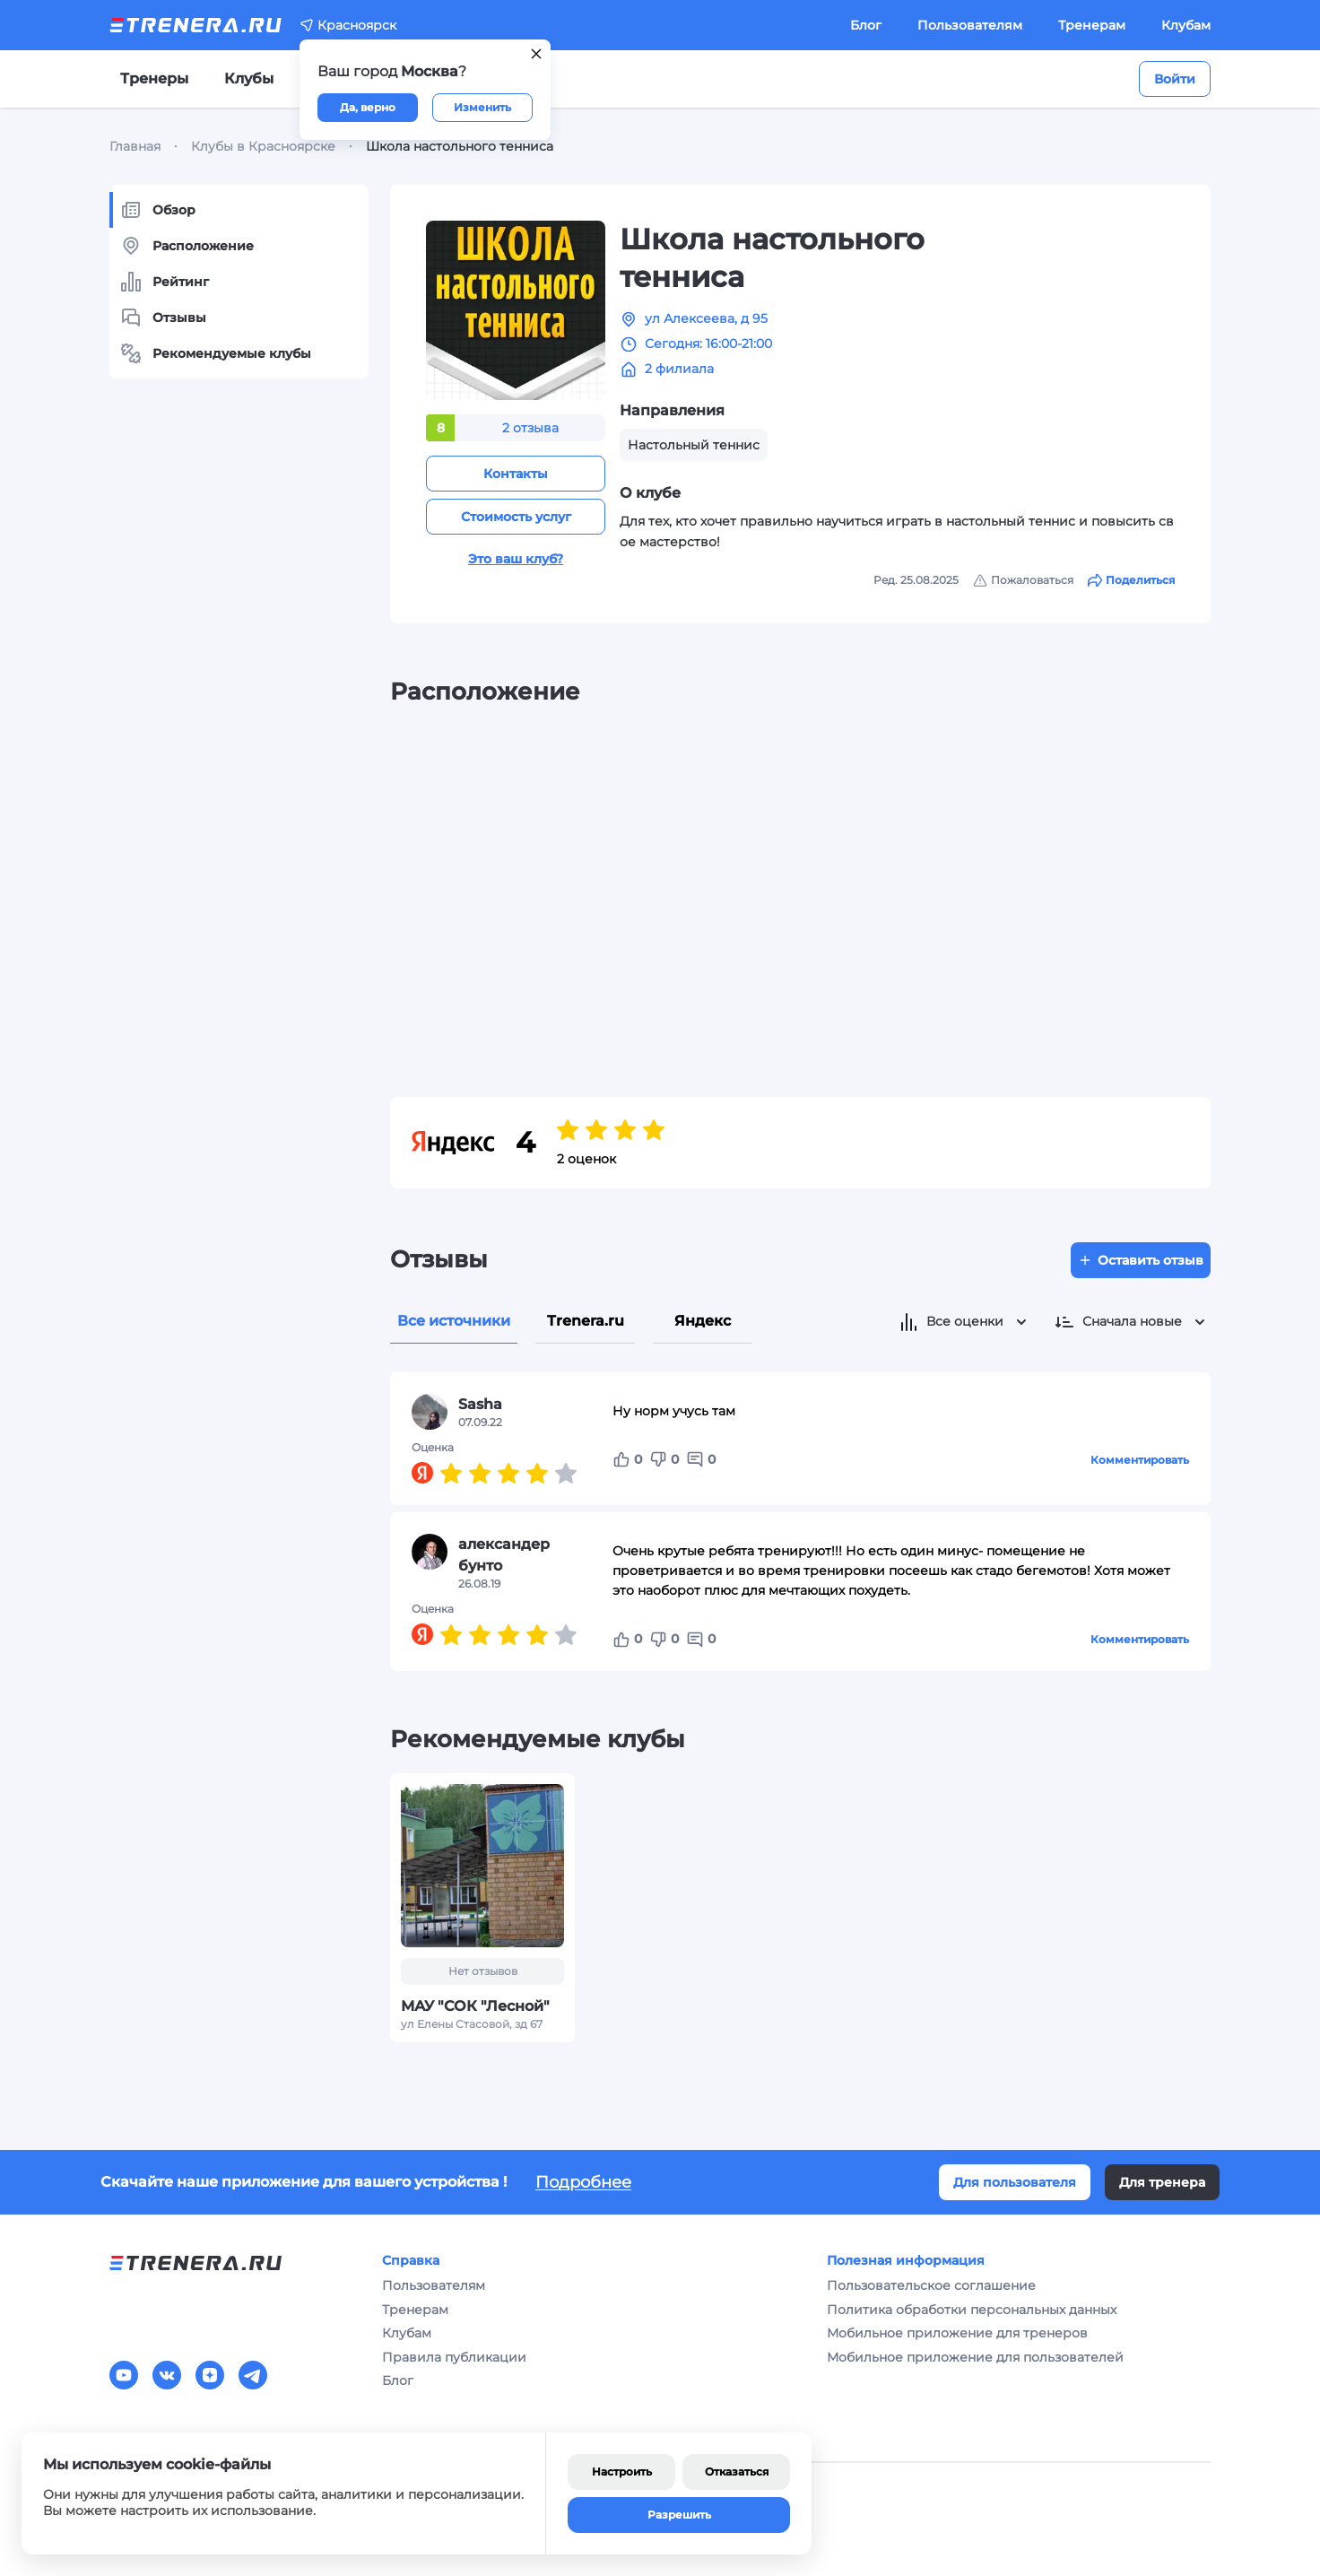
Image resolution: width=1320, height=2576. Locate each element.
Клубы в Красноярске (263, 146)
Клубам (1186, 25)
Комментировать (1139, 1459)
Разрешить (679, 2514)
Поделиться (1131, 580)
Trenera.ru (585, 1320)
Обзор (157, 210)
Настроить (622, 2471)
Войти (1174, 79)
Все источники (453, 1320)
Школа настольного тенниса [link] (459, 146)
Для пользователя (1014, 2182)
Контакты (515, 474)
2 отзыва (530, 428)
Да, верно (367, 107)
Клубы (249, 78)
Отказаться (737, 2471)
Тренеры (154, 78)
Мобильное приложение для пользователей (975, 2357)
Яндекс (702, 1320)
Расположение (187, 246)
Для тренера (1162, 2182)
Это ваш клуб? (515, 559)
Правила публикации (454, 2357)
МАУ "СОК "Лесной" (475, 2006)
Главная (135, 146)
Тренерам (1091, 25)
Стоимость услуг (516, 517)
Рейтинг (164, 281)
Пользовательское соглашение (931, 2285)
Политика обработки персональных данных (971, 2310)
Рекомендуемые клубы (215, 353)
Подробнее (583, 2182)
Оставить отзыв (1140, 1260)
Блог (865, 25)
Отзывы (163, 317)
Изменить (482, 107)
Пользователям (969, 25)
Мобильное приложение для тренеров (957, 2333)
